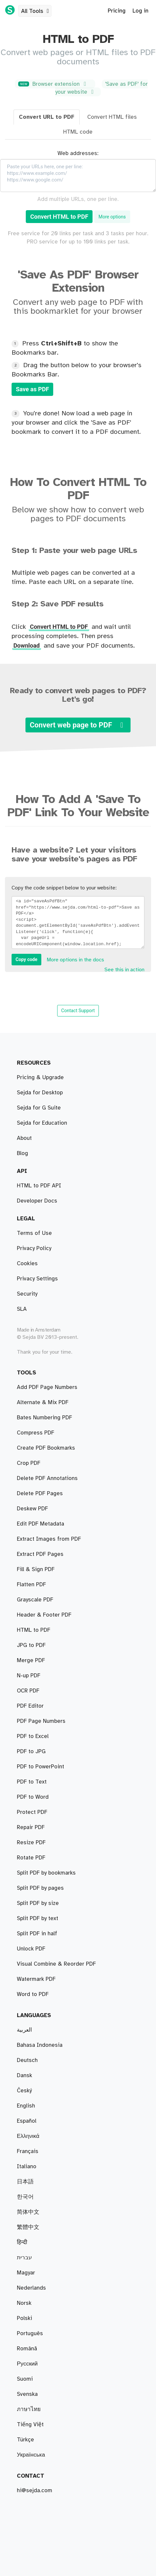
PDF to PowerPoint (40, 1949)
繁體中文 (28, 2227)
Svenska (27, 2394)
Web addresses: (78, 153)
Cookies (27, 1264)
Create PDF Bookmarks (46, 1964)
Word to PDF (33, 1752)
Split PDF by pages (40, 1433)
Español (26, 2121)
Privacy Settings (37, 1279)
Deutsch (27, 2060)
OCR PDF (28, 1873)
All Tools (36, 11)
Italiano (26, 2167)
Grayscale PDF (35, 1888)
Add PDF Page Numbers (47, 1979)
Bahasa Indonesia (39, 2045)
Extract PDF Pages (40, 1387)
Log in (140, 11)
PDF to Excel (33, 1767)
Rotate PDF (31, 1797)
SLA (22, 1309)
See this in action (124, 970)
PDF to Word (33, 1736)
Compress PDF (35, 1539)
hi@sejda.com (34, 2491)
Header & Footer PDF (44, 1660)
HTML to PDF (33, 1858)
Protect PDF (32, 1782)
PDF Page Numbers (41, 1676)
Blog (22, 1153)
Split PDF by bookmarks (46, 1402)
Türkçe (25, 2440)
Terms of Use (34, 1233)
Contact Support (78, 1010)
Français (27, 2151)
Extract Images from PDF (49, 1903)
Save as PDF (32, 389)
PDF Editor (30, 1615)
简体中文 (28, 2212)
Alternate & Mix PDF (42, 1478)
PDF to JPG (31, 1691)
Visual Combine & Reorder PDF (56, 1494)
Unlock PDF (31, 1812)
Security (27, 1294)
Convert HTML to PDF (59, 216)
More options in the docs (75, 960)
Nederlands (31, 2288)
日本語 (25, 2182)
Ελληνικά (28, 2136)
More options (112, 216)
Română (27, 2349)
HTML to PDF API (39, 1186)
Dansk (24, 2075)
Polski (24, 2318)
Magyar (26, 2273)
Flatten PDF (31, 1918)
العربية (24, 2030)
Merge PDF (31, 1509)
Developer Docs (37, 1201)
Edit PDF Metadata (40, 1934)
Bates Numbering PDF (44, 1524)
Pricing (117, 11)
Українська (31, 2455)
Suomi (25, 2379)
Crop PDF (28, 1569)
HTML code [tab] (78, 132)
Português (30, 2333)
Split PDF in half (37, 1418)
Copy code (26, 959)
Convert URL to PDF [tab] (46, 117)
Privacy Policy (34, 1248)
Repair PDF (31, 1554)
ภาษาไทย (29, 2409)
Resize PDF (31, 1843)
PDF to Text (32, 1645)
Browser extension (54, 84)
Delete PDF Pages (40, 1585)
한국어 (25, 2197)
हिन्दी (22, 2242)
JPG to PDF (31, 1706)
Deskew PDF (32, 1600)
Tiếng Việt (30, 2425)
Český (24, 2091)
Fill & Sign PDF (36, 1630)
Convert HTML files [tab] (112, 117)
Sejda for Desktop (40, 1093)
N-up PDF (28, 1827)
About (24, 1138)
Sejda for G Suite (39, 1108)
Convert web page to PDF (78, 725)
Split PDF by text (37, 1463)
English (26, 2106)
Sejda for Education (42, 1123)
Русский (27, 2364)
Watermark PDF (36, 1721)
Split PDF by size (38, 1448)
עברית (24, 2258)
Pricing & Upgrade (40, 1077)
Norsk (24, 2303)
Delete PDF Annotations (47, 1994)
